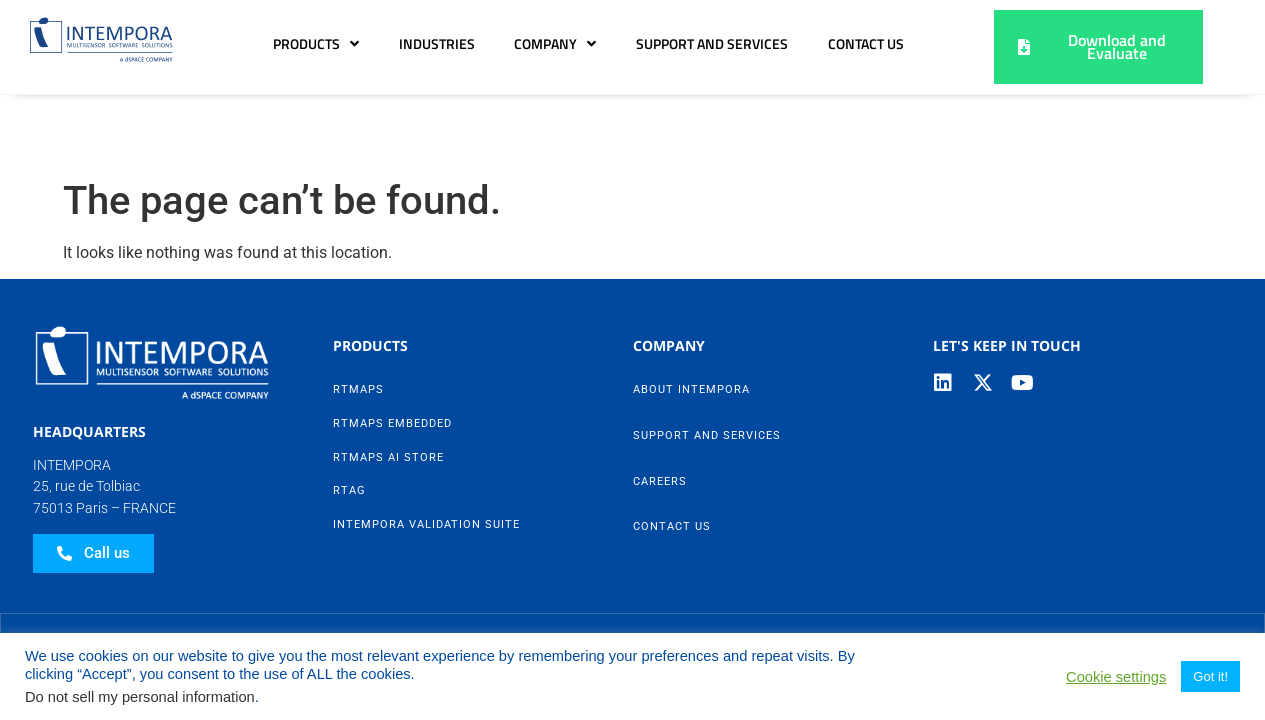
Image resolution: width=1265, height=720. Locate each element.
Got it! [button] (1210, 676)
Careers (660, 407)
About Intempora (691, 315)
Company (666, 44)
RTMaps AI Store (388, 383)
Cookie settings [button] (1116, 677)
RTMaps (358, 315)
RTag (349, 416)
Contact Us (866, 123)
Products (426, 44)
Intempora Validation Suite (426, 450)
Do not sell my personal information (140, 697)
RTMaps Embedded (392, 349)
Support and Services (823, 44)
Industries (547, 44)
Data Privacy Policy (449, 566)
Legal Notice (661, 566)
